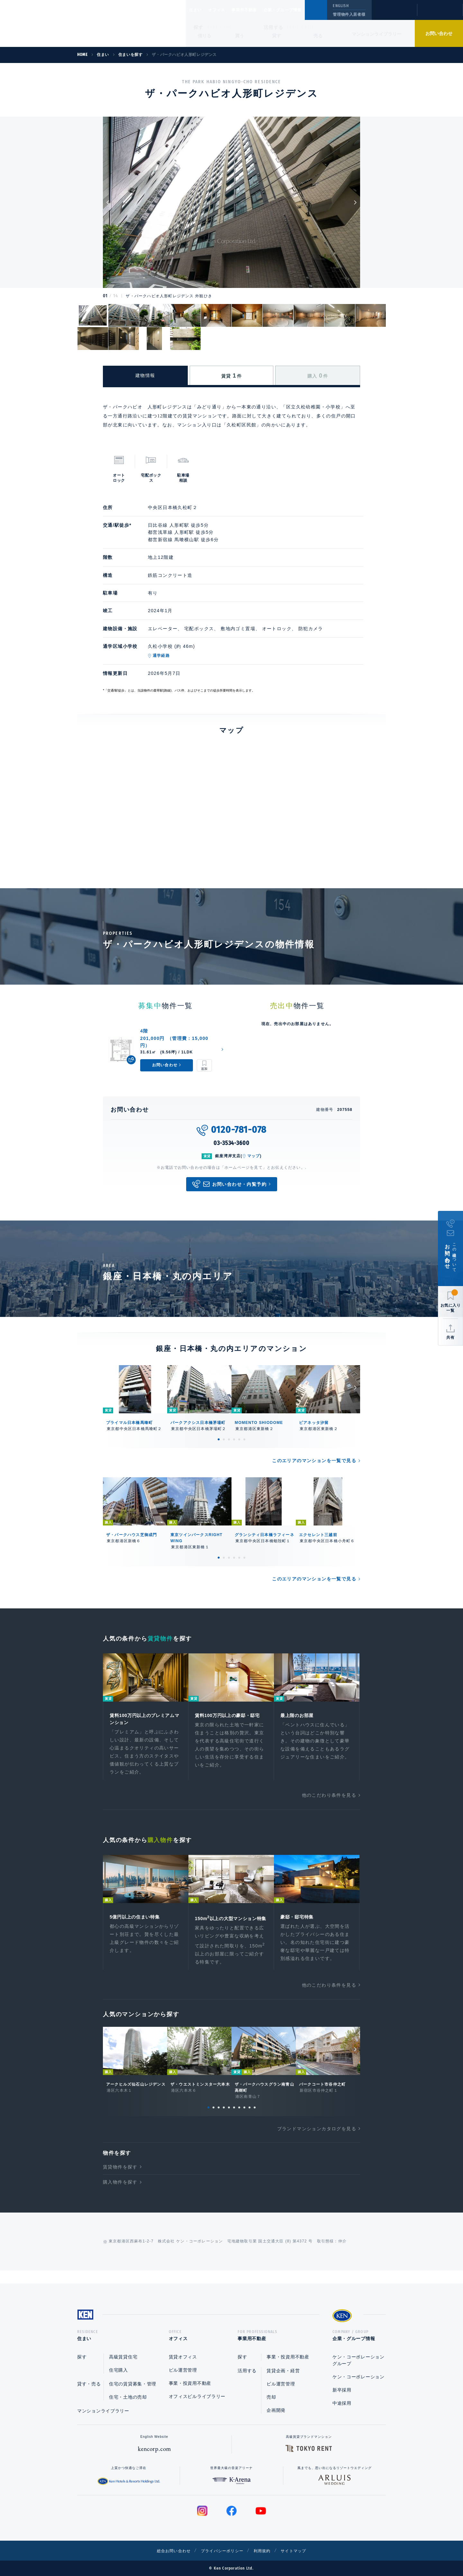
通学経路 (161, 655)
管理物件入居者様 (349, 14)
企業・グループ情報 (302, 10)
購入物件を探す (120, 2193)
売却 (271, 2397)
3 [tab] (229, 1439)
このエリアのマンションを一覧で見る (314, 1460)
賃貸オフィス (183, 2356)
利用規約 (266, 2550)
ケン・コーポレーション (358, 2376)
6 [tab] (244, 1439)
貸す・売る (89, 2383)
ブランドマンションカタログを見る (316, 2139)
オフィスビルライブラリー (197, 2396)
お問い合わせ (438, 33)
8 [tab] (244, 2118)
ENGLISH (341, 6)
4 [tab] (234, 1439)
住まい (198, 10)
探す (199, 27)
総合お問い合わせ (166, 2550)
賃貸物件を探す (120, 2177)
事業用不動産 (258, 10)
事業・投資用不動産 (190, 2383)
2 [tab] (224, 1439)
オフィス (224, 10)
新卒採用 (341, 2390)
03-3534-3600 (231, 1143)
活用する (274, 27)
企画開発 (276, 2410)
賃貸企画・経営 (283, 2370)
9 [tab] (249, 2118)
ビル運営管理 (183, 2370)
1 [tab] (219, 1439)
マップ (253, 1156)
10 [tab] (255, 2118)
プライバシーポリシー (221, 2550)
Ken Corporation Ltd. (63, 23)
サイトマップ (301, 2550)
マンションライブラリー (376, 34)
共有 (450, 1337)
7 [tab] (239, 2118)
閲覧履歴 (393, 14)
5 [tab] (239, 1439)
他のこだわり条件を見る (329, 1797)
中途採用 (341, 2403)
